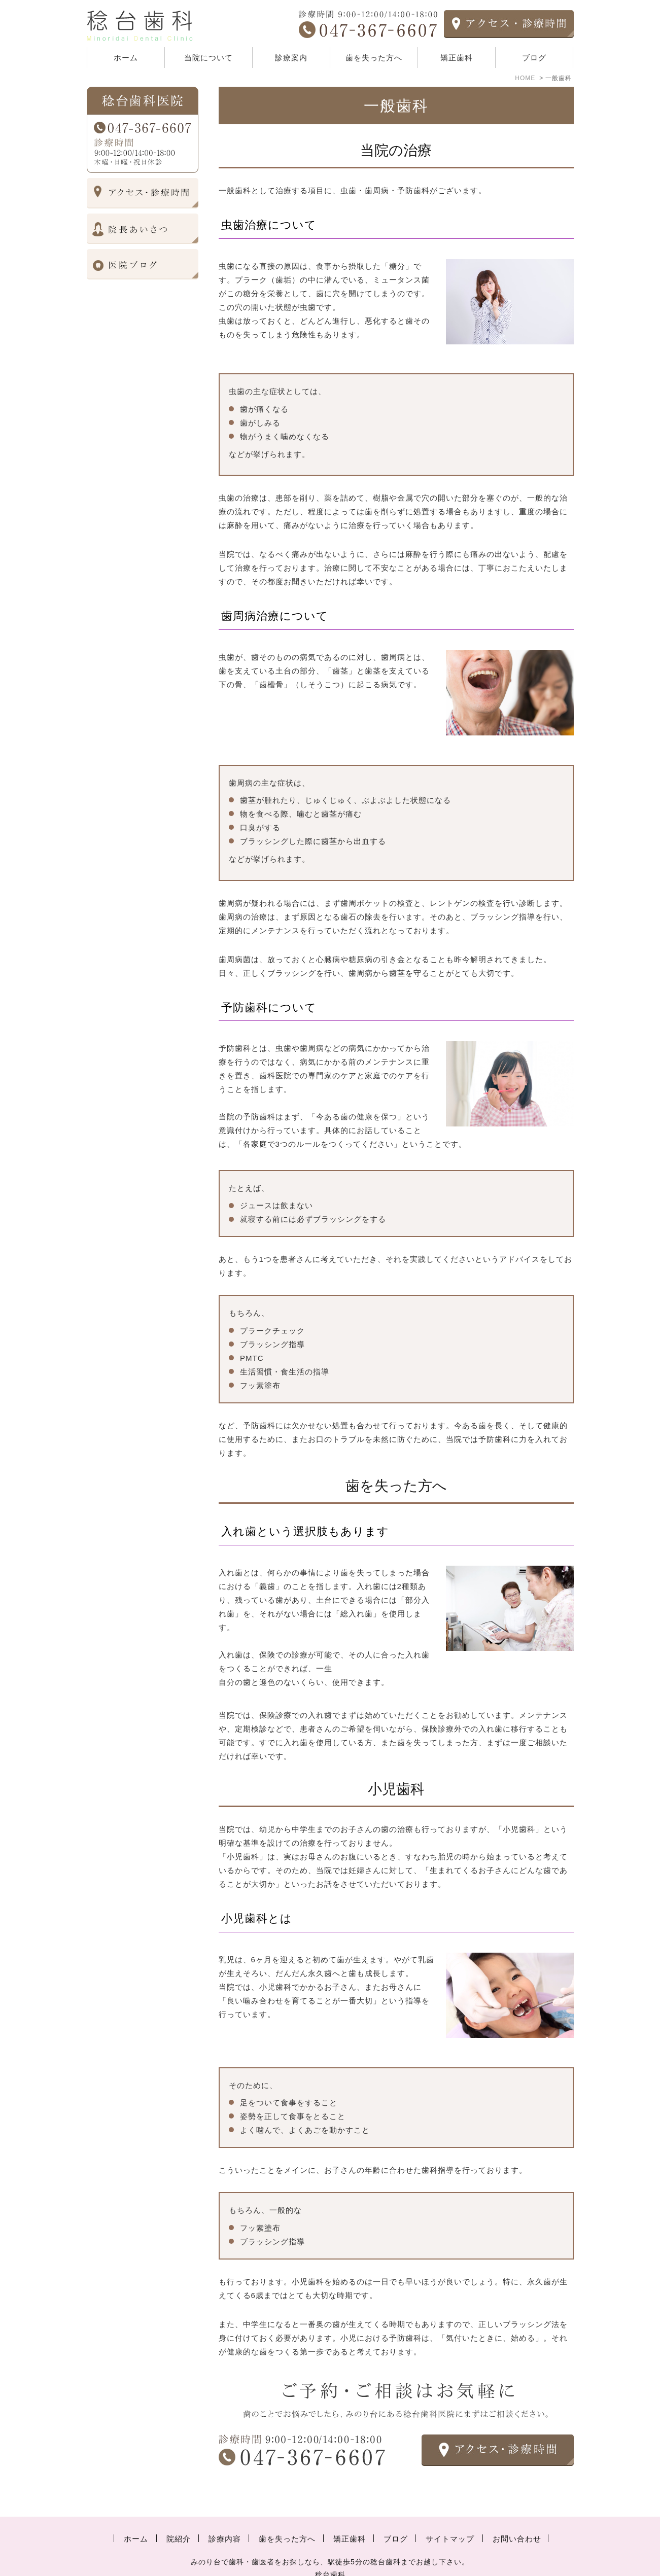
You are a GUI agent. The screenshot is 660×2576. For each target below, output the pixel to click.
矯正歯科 (456, 57)
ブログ (534, 57)
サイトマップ (450, 2518)
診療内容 (225, 2518)
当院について (208, 57)
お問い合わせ (517, 2518)
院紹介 (178, 2518)
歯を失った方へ (373, 57)
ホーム (126, 57)
